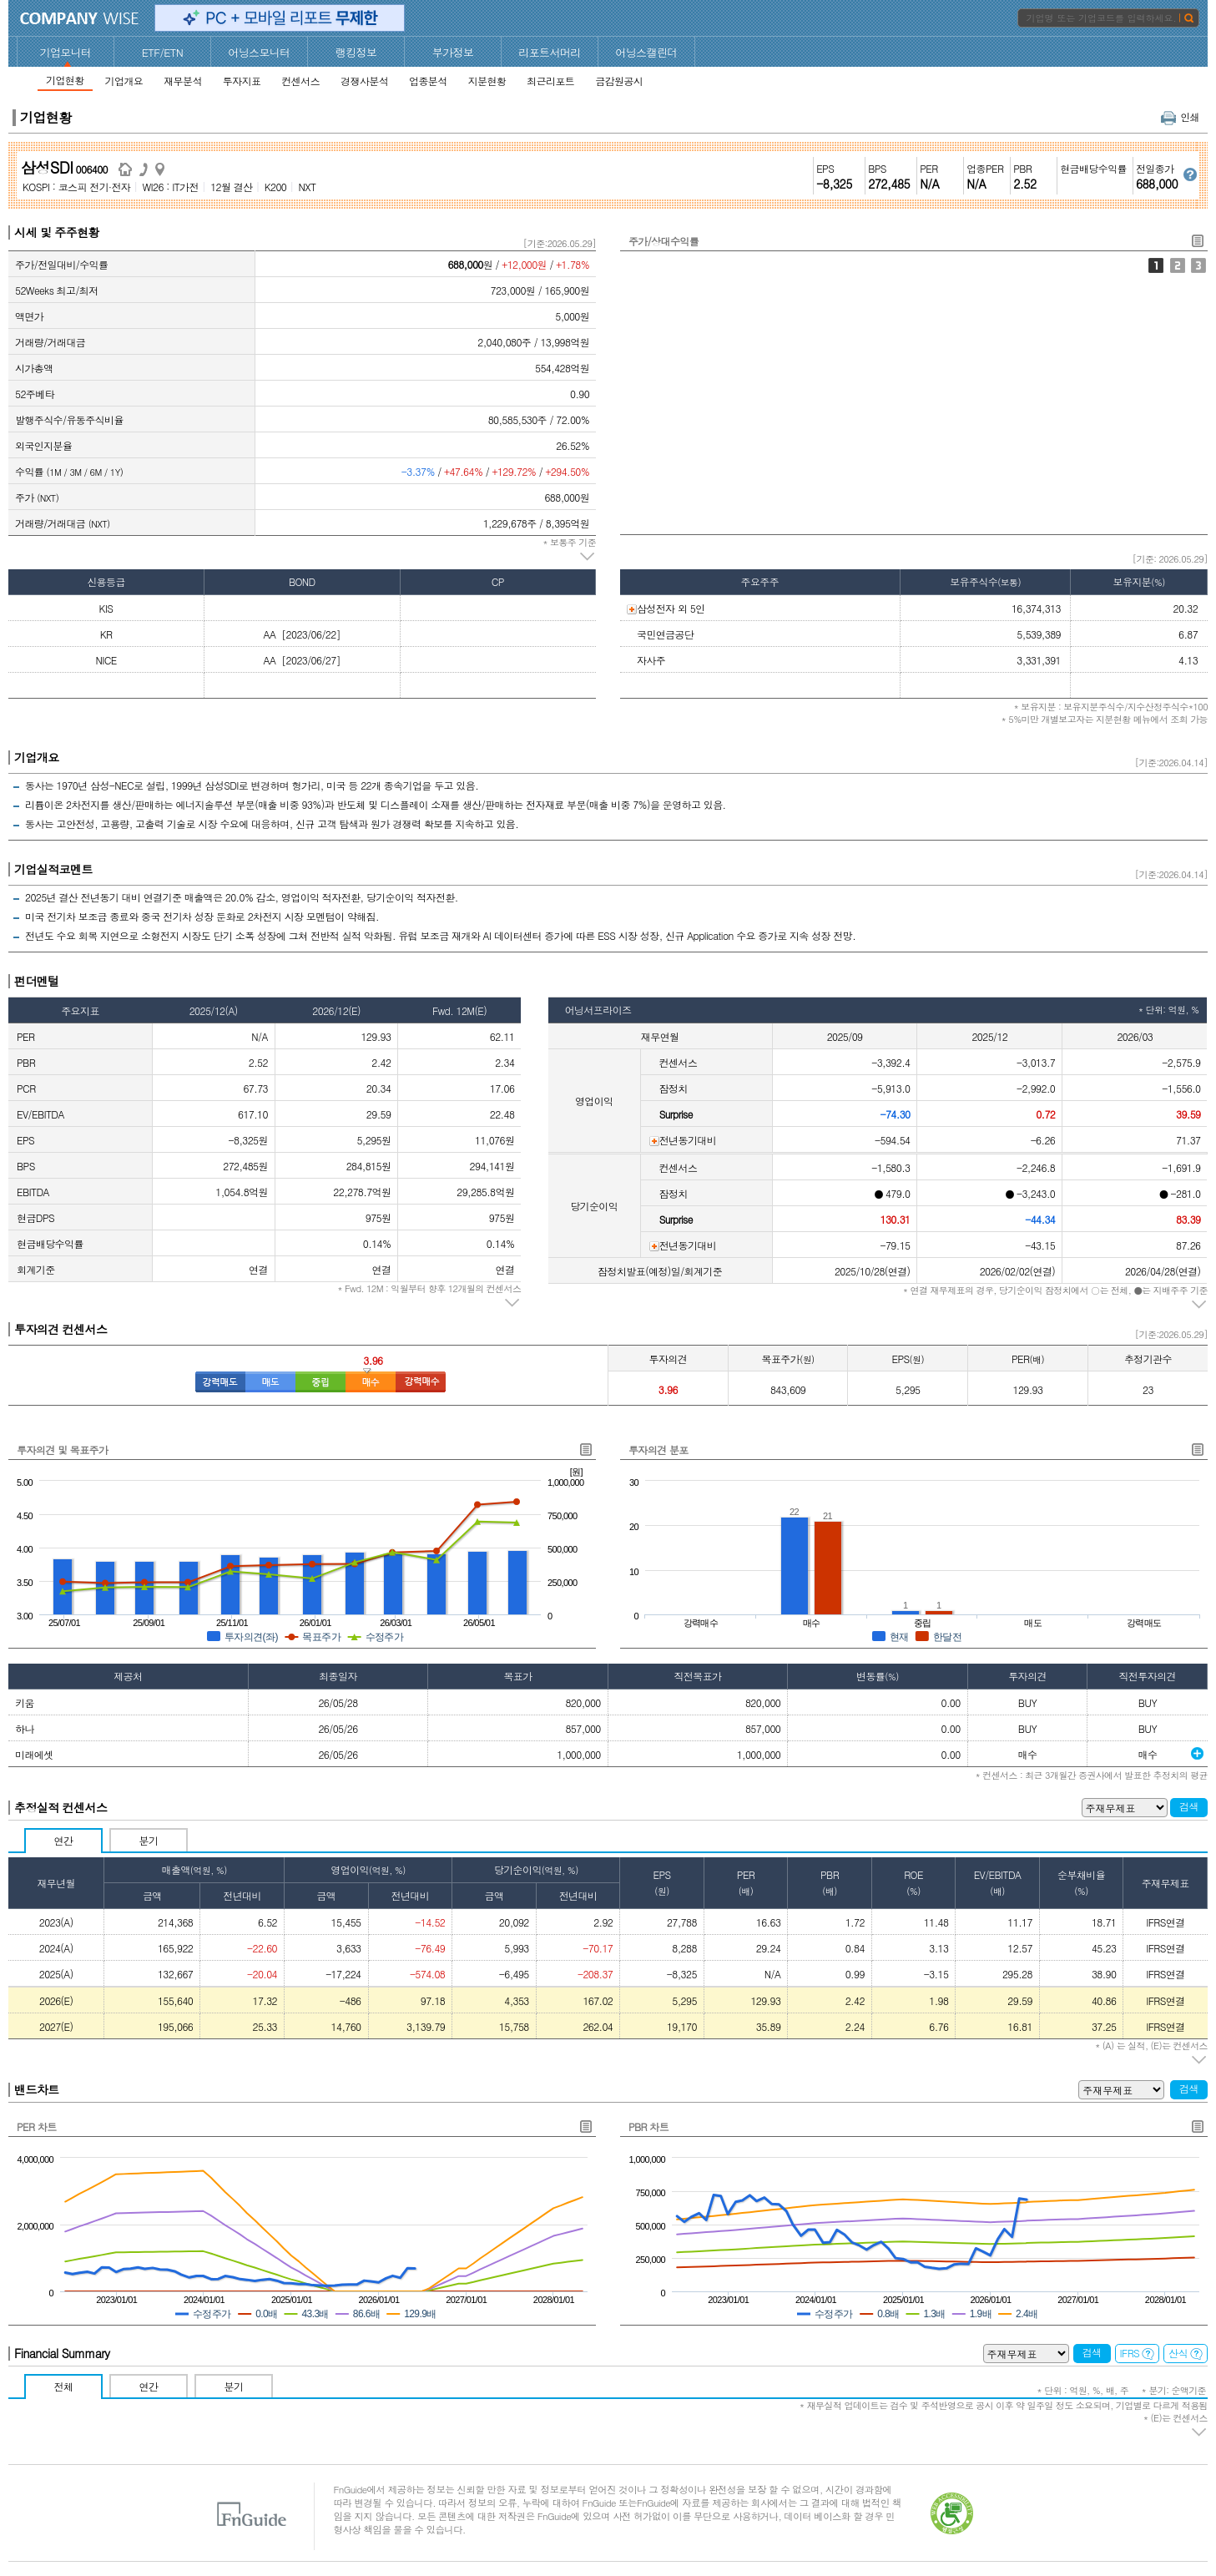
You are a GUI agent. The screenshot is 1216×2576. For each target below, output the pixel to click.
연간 (63, 1840)
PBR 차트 (648, 2126)
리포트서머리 (549, 52)
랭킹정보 (356, 52)
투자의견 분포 (658, 1449)
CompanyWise (79, 18)
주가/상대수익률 (1155, 265)
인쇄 (1180, 116)
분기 (149, 1840)
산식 (1185, 2353)
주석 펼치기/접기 (588, 557)
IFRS (1137, 2353)
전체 (63, 2386)
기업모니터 (66, 52)
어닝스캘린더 (646, 52)
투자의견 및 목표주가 (62, 1449)
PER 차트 (37, 2126)
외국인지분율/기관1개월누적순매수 (1198, 265)
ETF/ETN (163, 52)
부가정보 (453, 52)
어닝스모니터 (259, 52)
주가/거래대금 (1177, 265)
